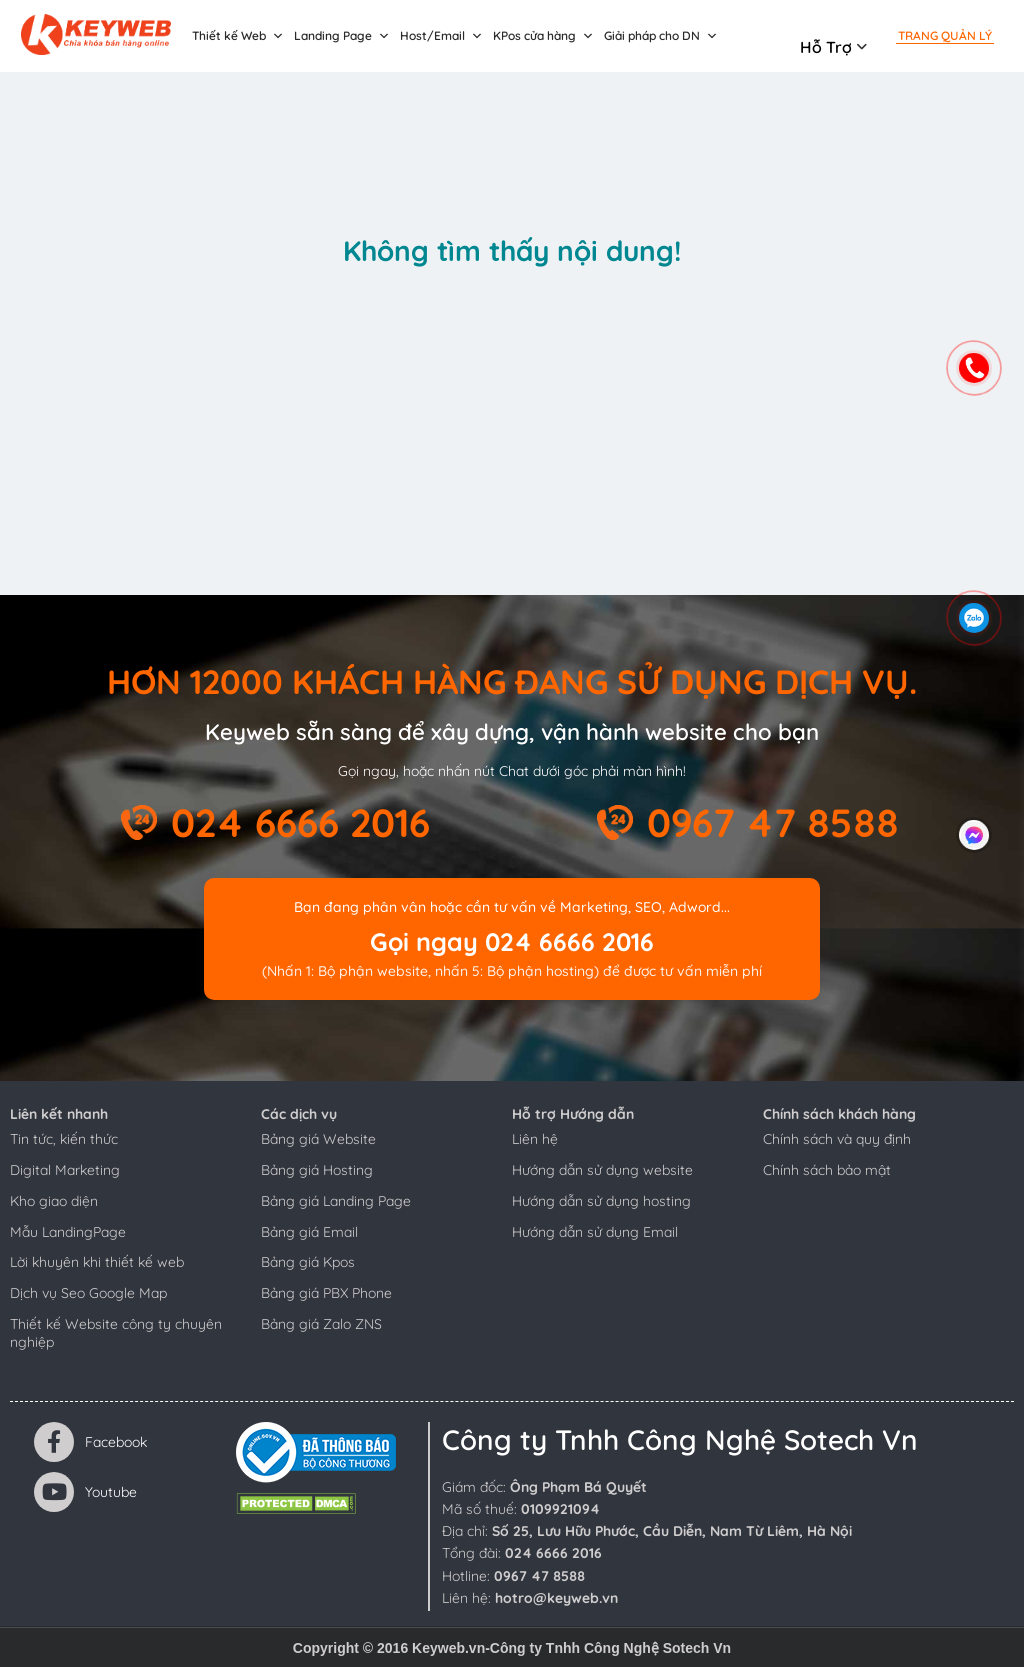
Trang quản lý (945, 35)
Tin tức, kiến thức (64, 1139)
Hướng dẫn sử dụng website (602, 1170)
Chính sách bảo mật (827, 1170)
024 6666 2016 (300, 822)
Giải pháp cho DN (661, 35)
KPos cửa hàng (543, 35)
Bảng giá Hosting (317, 1170)
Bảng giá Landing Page (336, 1201)
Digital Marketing (65, 1170)
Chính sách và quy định (837, 1139)
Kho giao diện (54, 1201)
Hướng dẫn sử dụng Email (595, 1232)
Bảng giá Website (318, 1139)
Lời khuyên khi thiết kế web (97, 1262)
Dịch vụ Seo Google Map (88, 1293)
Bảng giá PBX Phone (326, 1293)
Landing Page (342, 35)
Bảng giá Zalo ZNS (321, 1324)
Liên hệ (535, 1139)
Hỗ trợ (826, 47)
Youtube (85, 1492)
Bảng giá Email (309, 1232)
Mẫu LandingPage (68, 1232)
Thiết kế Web (238, 35)
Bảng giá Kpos (308, 1262)
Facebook (90, 1442)
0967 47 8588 (773, 822)
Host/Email (441, 35)
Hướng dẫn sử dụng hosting (601, 1201)
